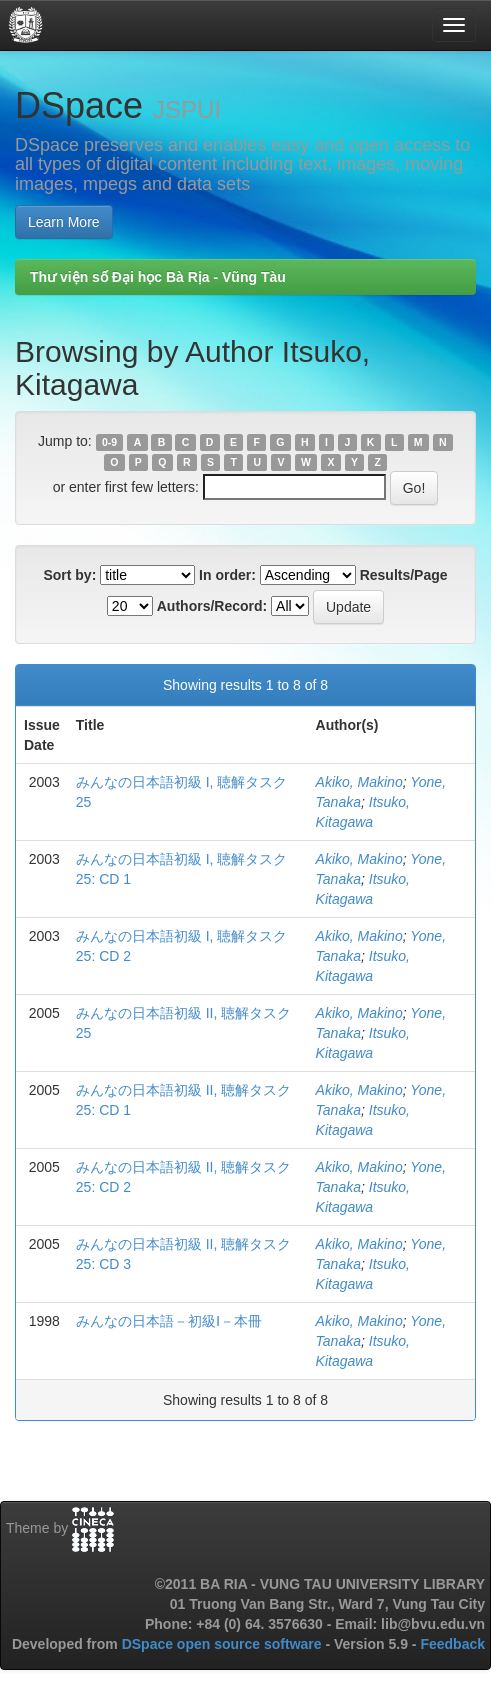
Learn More (64, 222)
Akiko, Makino (359, 782)
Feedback (452, 1644)
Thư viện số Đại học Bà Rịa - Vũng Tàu (158, 277)
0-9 (109, 442)
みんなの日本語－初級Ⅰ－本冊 (169, 1321)
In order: (227, 575)
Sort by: (69, 575)
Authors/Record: (212, 606)
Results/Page (404, 575)
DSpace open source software (224, 1644)
